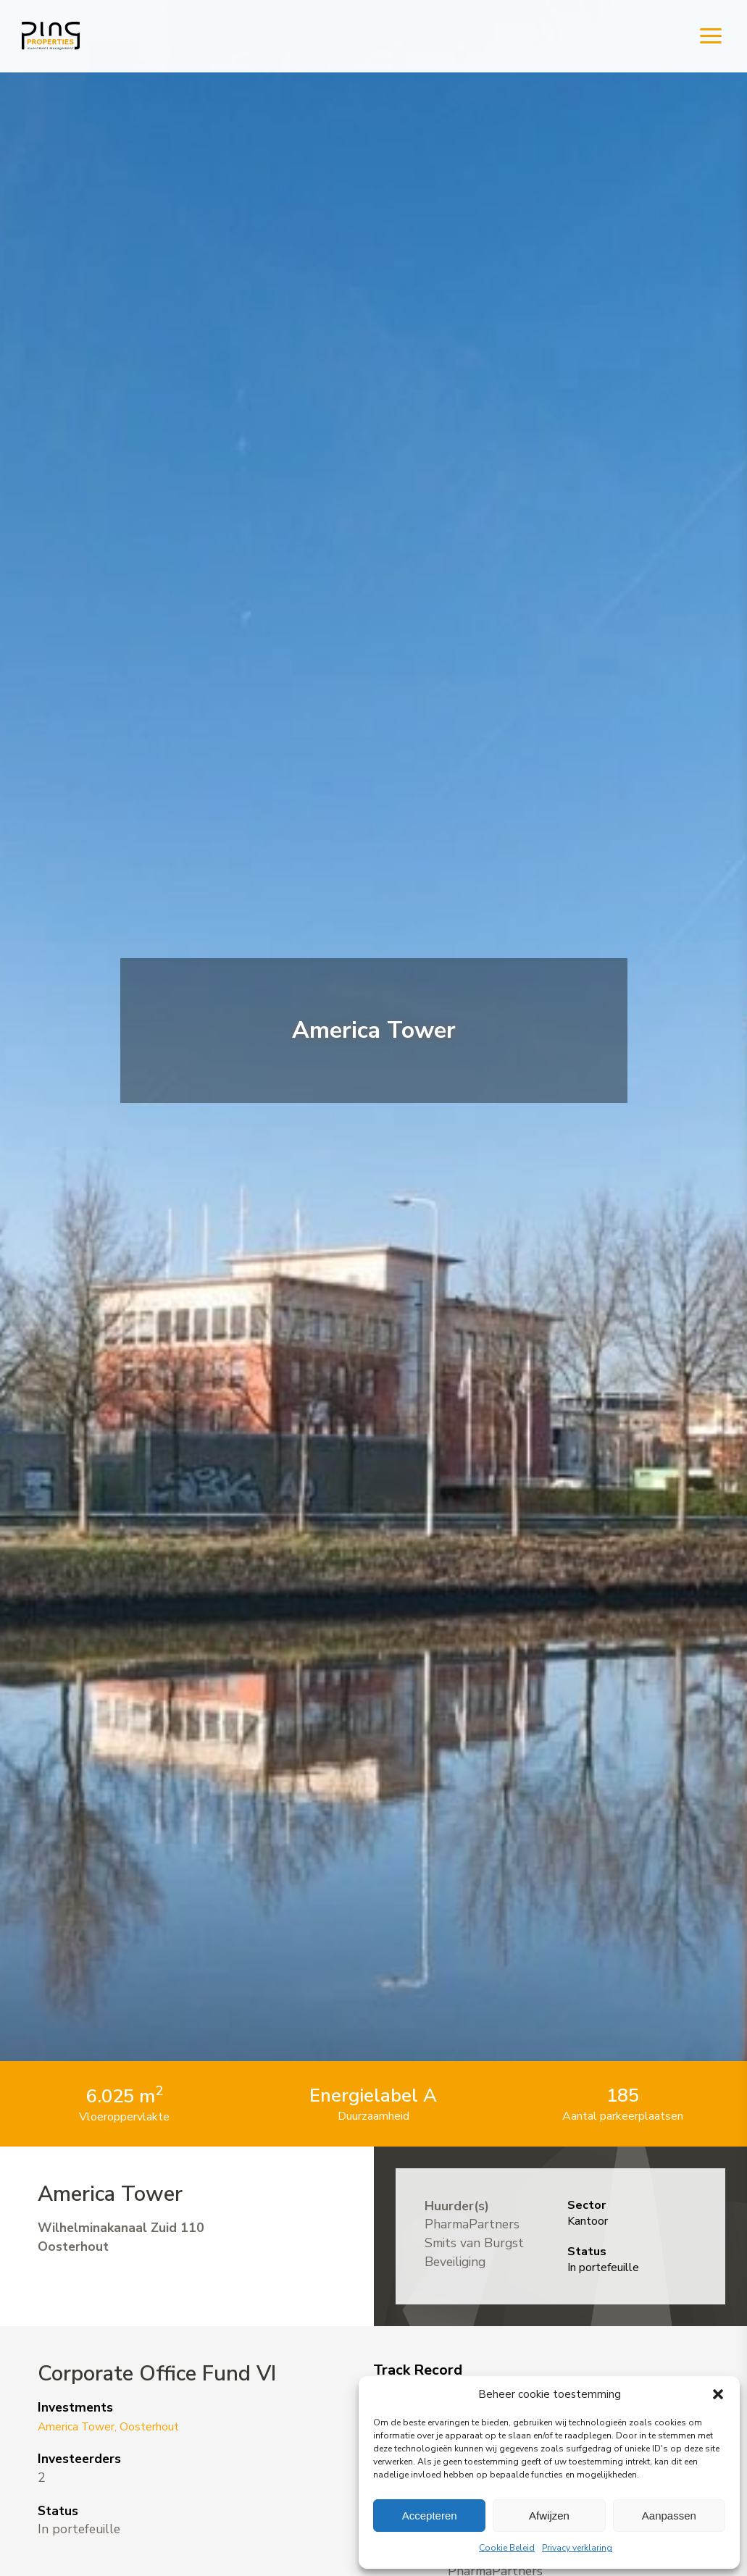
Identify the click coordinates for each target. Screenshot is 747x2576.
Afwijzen (549, 2515)
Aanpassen (669, 2515)
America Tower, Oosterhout (118, 2426)
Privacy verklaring (577, 2548)
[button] (718, 2394)
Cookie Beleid (507, 2548)
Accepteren (429, 2515)
